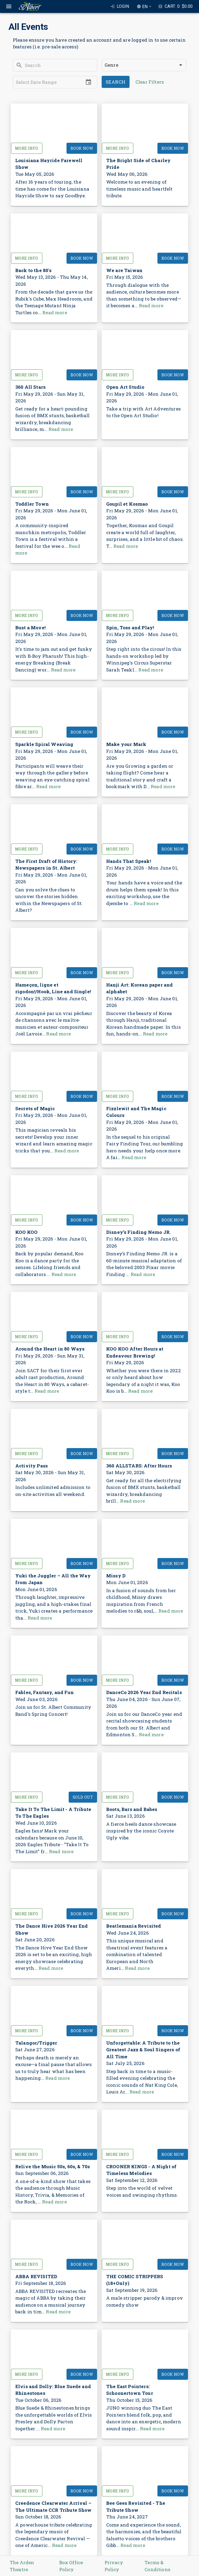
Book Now (82, 148)
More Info (26, 148)
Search (115, 82)
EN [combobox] (145, 6)
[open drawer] (8, 6)
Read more (54, 312)
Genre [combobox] (111, 65)
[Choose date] (88, 82)
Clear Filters (149, 82)
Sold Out (83, 1797)
